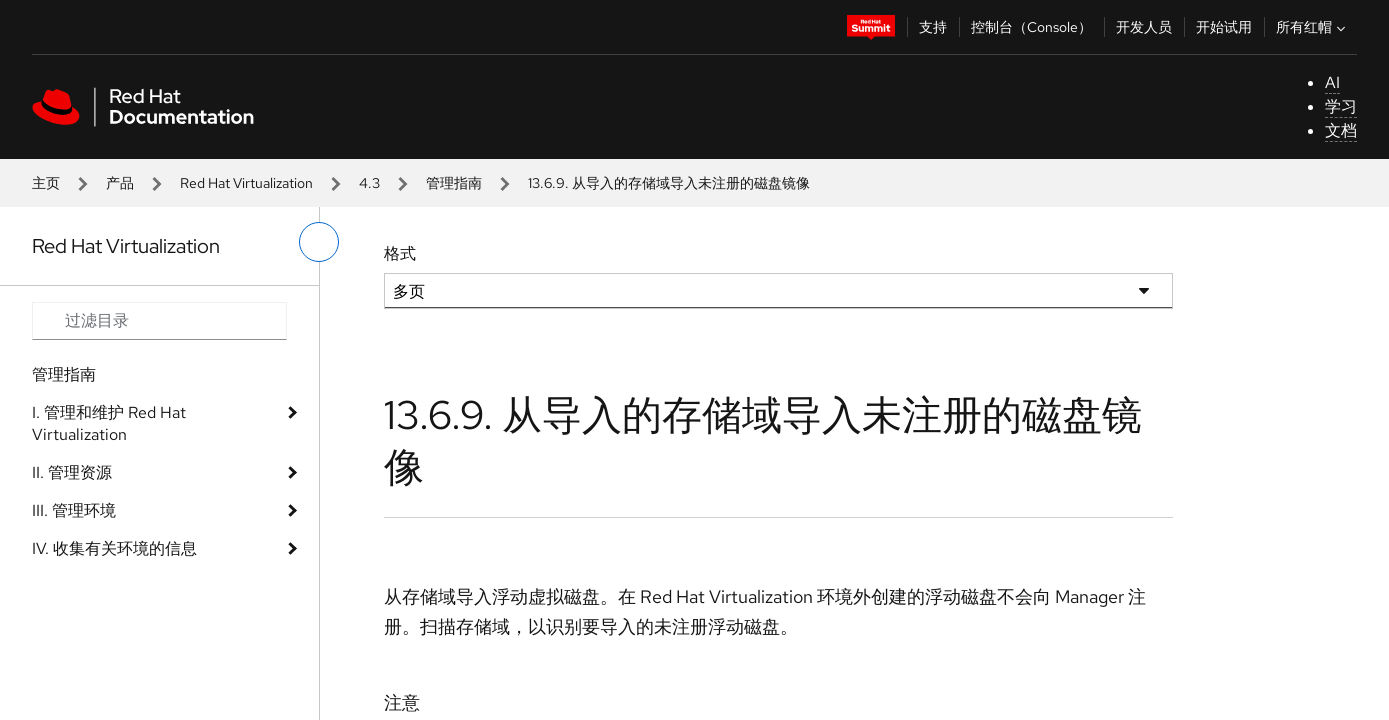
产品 (120, 183)
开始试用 (1224, 27)
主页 (46, 183)
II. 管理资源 (72, 472)
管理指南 (454, 183)
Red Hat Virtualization (246, 183)
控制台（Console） (1031, 27)
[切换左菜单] (319, 242)
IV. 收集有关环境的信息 (114, 548)
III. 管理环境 (74, 510)
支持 (933, 27)
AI (1332, 82)
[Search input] (159, 321)
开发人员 (1144, 27)
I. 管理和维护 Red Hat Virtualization (109, 423)
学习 (1341, 106)
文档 (1341, 130)
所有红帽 (1313, 27)
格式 (400, 253)
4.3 (369, 183)
